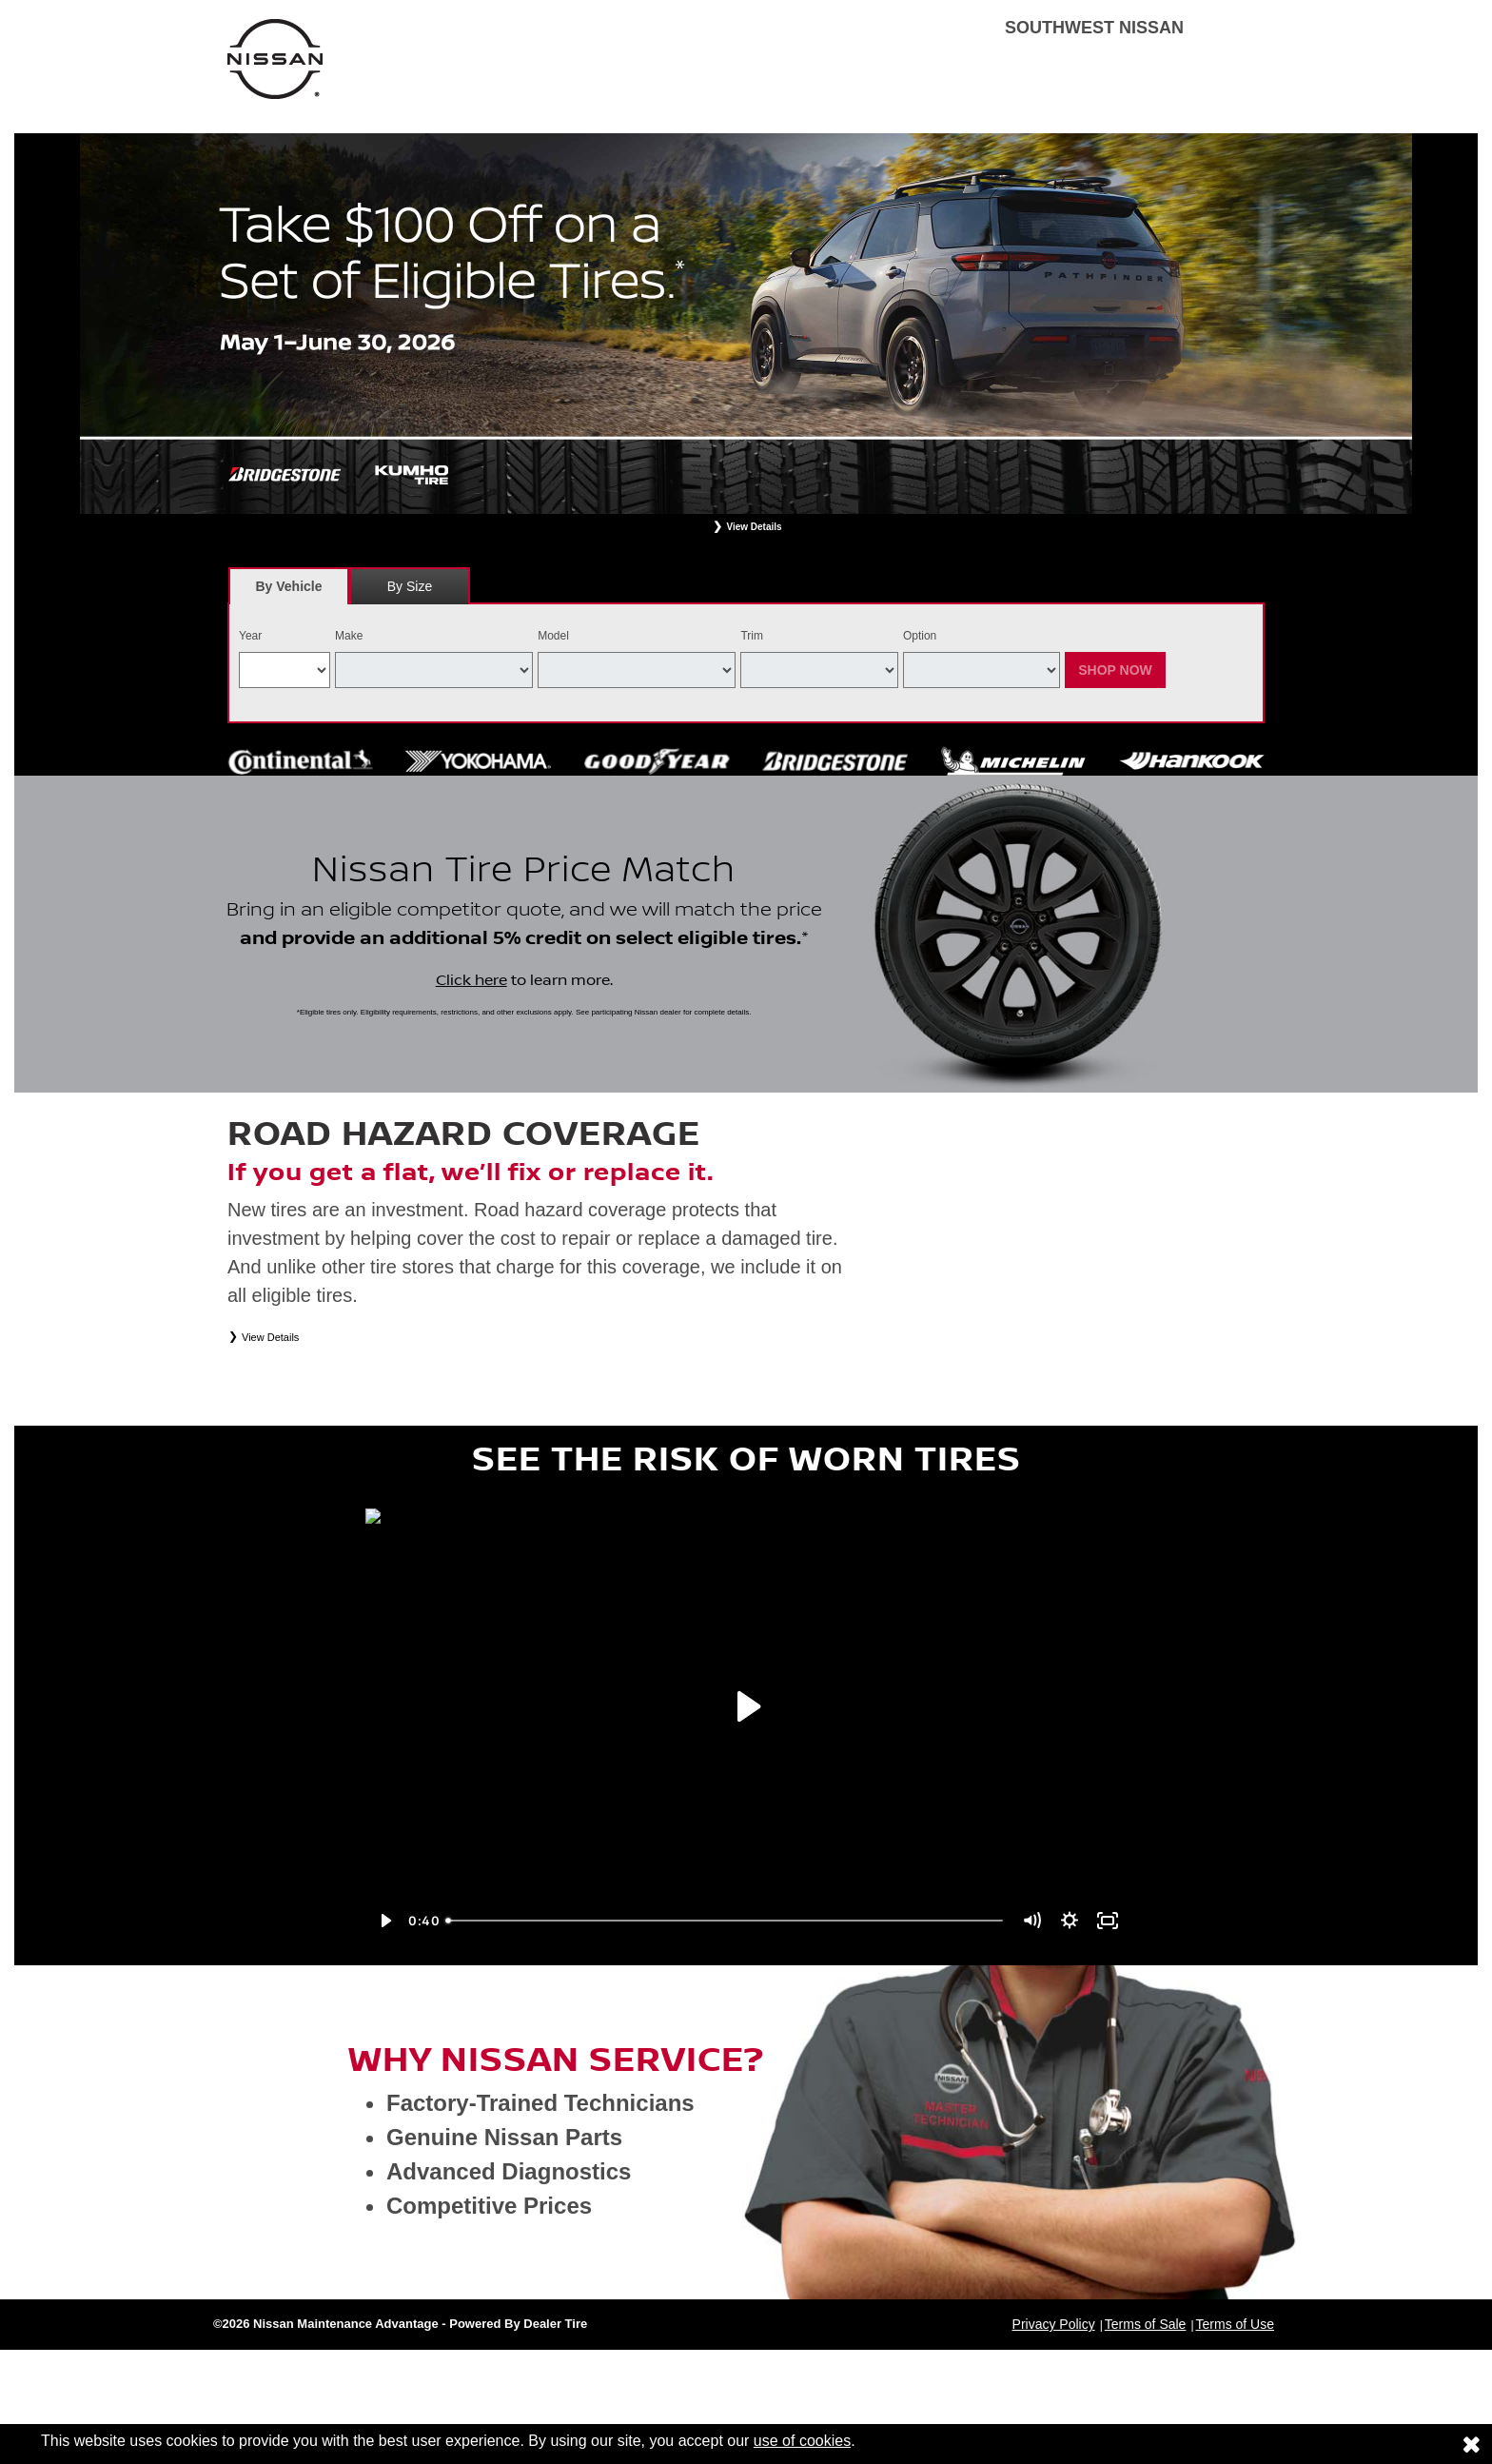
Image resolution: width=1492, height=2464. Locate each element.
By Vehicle (288, 591)
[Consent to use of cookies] (1471, 2444)
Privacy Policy (1053, 2324)
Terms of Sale (1146, 2324)
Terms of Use (1235, 2324)
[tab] (288, 585)
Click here (471, 980)
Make (349, 635)
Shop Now (1115, 670)
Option (919, 635)
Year (250, 635)
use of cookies (802, 2441)
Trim (751, 635)
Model (553, 635)
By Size (409, 586)
